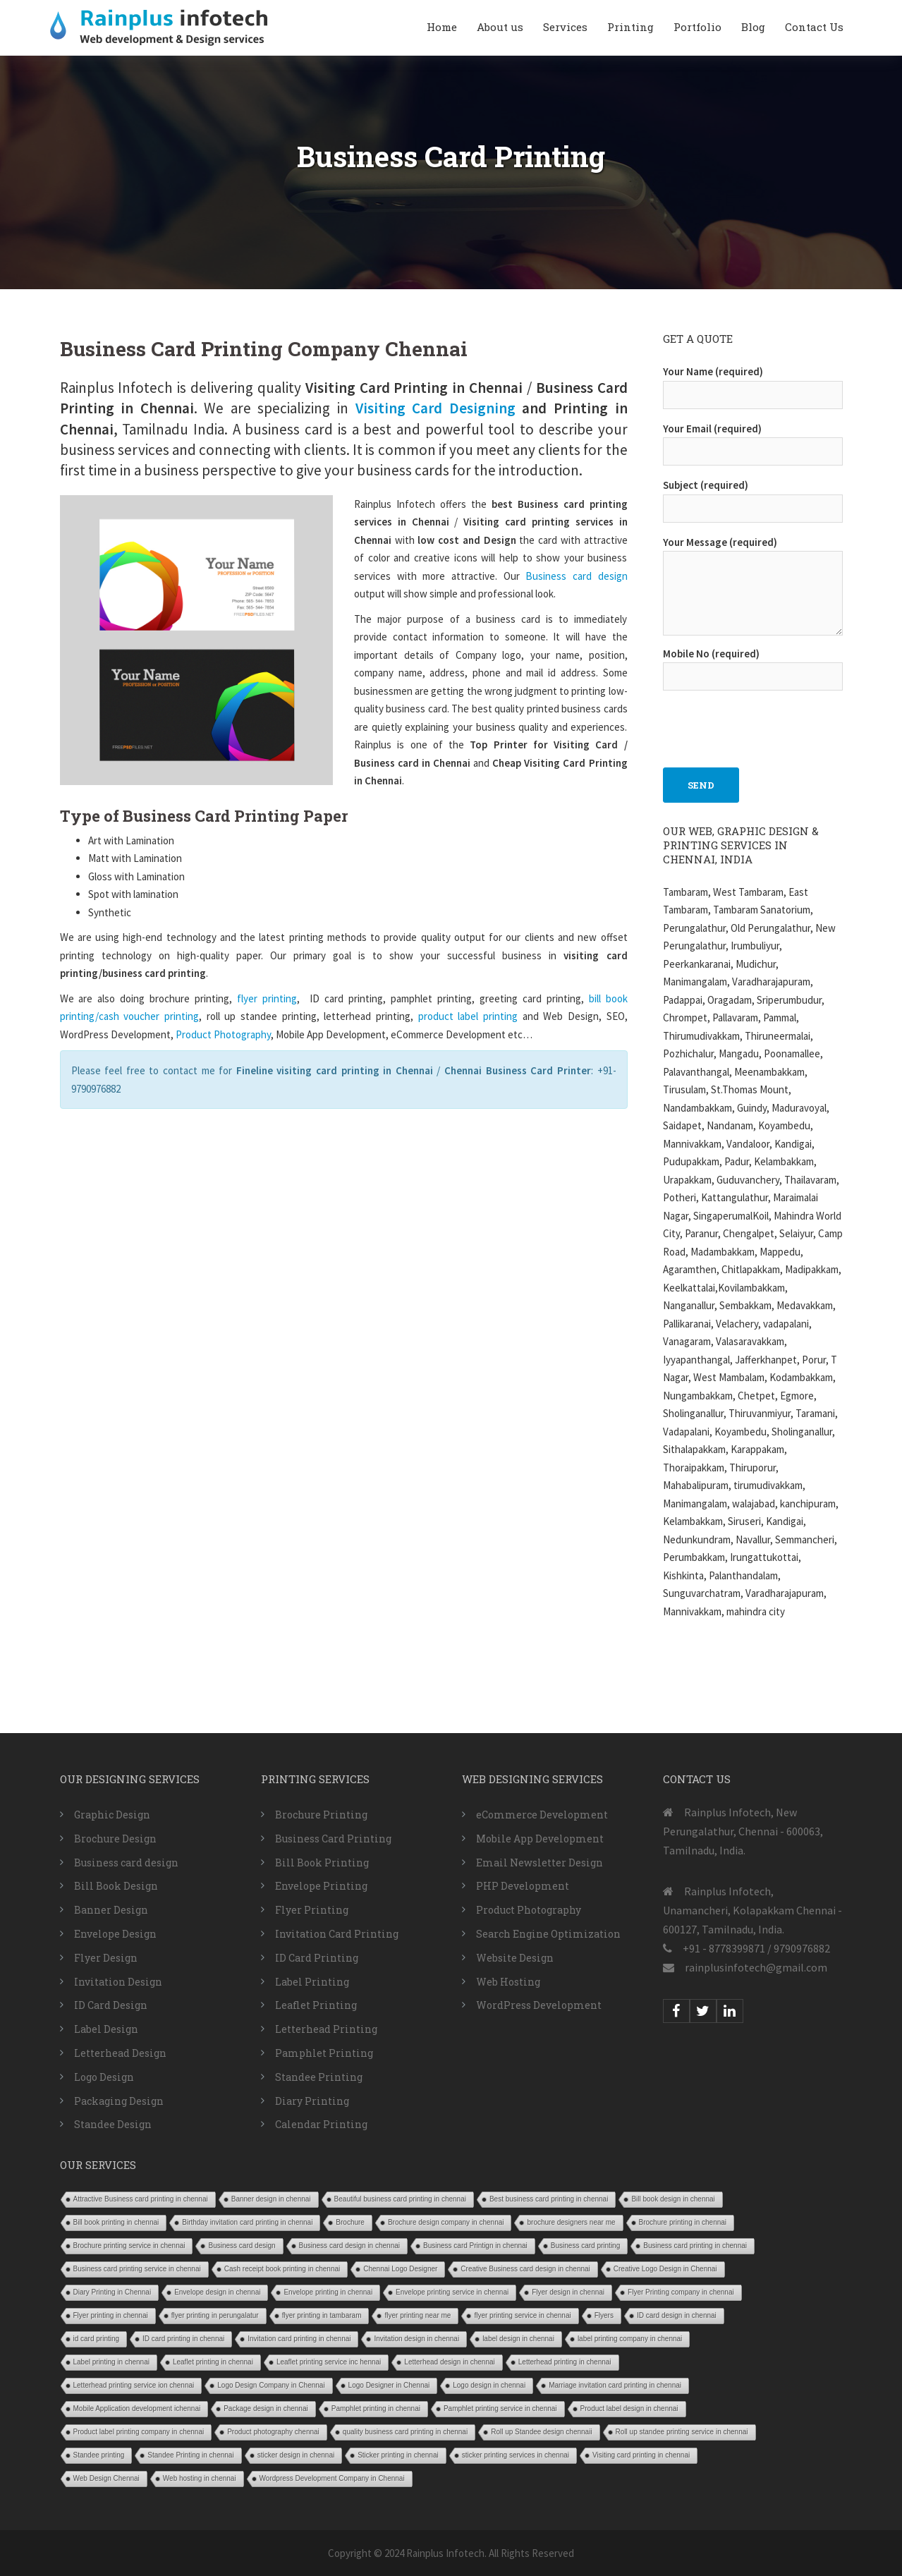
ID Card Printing (316, 1957)
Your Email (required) (753, 440)
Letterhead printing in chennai (564, 2362)
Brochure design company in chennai (446, 2222)
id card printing (96, 2339)
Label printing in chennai (111, 2362)
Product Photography (223, 1034)
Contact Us (814, 27)
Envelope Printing (321, 1885)
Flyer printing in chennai (110, 2315)
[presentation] (770, 721)
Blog (753, 27)
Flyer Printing (311, 1909)
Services (565, 27)
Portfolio (697, 27)
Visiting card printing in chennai (641, 2455)
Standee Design (113, 2124)
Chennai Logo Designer (400, 2269)
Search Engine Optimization (548, 1933)
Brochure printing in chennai (683, 2222)
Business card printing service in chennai (137, 2269)
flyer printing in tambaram (322, 2315)
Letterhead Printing (326, 2029)
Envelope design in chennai (217, 2292)
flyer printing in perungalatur (215, 2315)
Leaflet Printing (316, 2005)
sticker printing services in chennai (515, 2455)
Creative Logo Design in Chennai (665, 2269)
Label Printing (312, 1981)
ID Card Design (110, 2005)
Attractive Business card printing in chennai (140, 2199)
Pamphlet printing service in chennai (500, 2408)
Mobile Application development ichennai (137, 2408)
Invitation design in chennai (416, 2339)
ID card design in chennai (677, 2315)
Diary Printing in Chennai (112, 2292)
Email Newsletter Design (539, 1862)
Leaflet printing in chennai (213, 2362)
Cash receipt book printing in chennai (282, 2269)
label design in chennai (518, 2339)
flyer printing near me (417, 2315)
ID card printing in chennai (183, 2339)
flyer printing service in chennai (522, 2315)
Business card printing (585, 2245)
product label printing (465, 1016)
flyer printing (267, 998)
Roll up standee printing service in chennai (682, 2432)
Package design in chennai (266, 2408)
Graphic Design (112, 1814)
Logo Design (104, 2077)
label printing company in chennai (630, 2339)
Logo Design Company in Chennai (270, 2385)
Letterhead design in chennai (449, 2362)
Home (442, 27)
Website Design (515, 1957)
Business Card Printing (333, 1838)
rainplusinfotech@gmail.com (756, 1967)
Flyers (604, 2315)
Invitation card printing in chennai (299, 2339)
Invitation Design (118, 1981)
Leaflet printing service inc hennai (328, 2362)
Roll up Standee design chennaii (541, 2432)
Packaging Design (119, 2101)
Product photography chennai (273, 2432)
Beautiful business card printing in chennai (400, 2199)
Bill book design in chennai (672, 2199)
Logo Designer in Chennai (389, 2385)
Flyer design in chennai (568, 2292)
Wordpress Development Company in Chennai (332, 2478)
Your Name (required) (753, 383)
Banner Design (111, 1909)
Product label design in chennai (629, 2408)
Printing (630, 27)
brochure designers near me (571, 2222)
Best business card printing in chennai (548, 2199)
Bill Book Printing (322, 1862)
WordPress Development (539, 2005)
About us (500, 27)
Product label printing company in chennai (139, 2432)
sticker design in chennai (296, 2455)
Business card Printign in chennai (475, 2245)
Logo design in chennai (489, 2385)
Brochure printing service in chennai (129, 2245)
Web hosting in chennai (199, 2478)
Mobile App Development (540, 1838)
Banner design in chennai (271, 2199)
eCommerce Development (542, 1814)
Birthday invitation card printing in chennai (247, 2222)
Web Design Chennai (106, 2478)
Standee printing (99, 2455)
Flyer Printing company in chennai (681, 2292)
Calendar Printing (321, 2124)
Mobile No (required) (753, 665)
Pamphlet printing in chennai (375, 2408)
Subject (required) (753, 496)
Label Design (106, 2029)
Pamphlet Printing (324, 2053)
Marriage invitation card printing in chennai (615, 2385)
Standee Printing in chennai (190, 2455)
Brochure (350, 2222)
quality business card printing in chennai (405, 2432)
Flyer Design (106, 1957)
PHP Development (522, 1885)
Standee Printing (318, 2077)
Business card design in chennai (349, 2245)
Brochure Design (115, 1838)
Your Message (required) (753, 587)
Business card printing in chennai (695, 2245)
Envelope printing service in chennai (452, 2292)
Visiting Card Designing (435, 408)
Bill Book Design (116, 1885)
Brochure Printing (321, 1814)
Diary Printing (312, 2101)
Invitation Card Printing (336, 1933)
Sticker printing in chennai (398, 2455)
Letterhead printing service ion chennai (134, 2385)
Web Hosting (508, 1981)
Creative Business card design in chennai (525, 2269)
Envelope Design (115, 1933)
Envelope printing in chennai (328, 2292)
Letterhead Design (120, 2053)
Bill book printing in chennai (116, 2222)
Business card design (576, 576)
